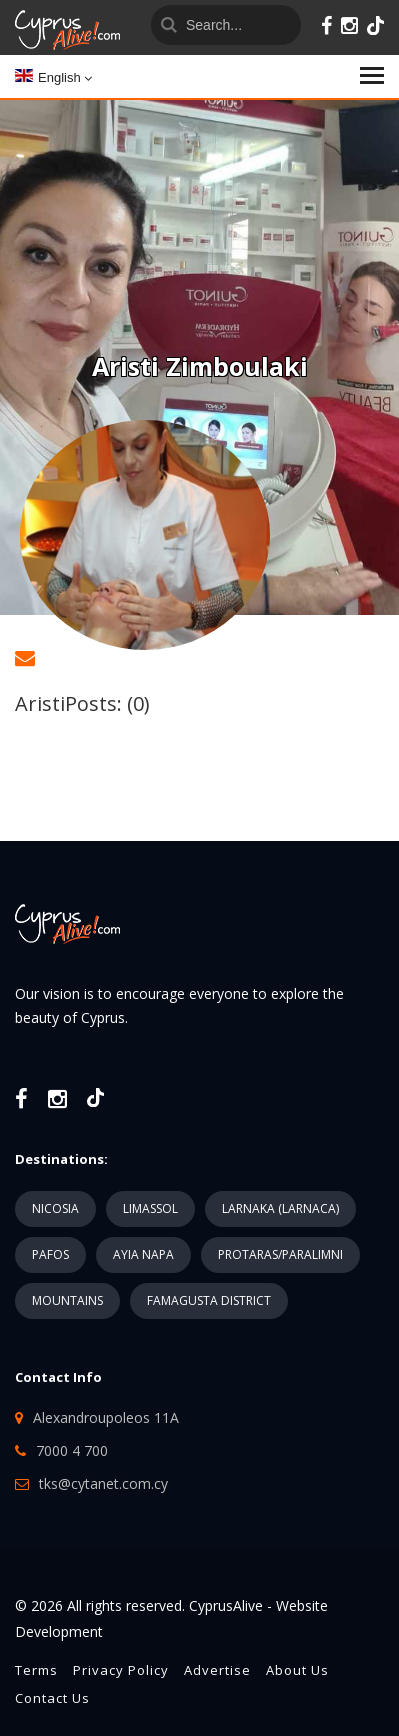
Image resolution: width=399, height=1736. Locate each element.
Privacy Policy (121, 1670)
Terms (36, 1670)
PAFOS (50, 1254)
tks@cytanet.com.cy (103, 1483)
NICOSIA (55, 1208)
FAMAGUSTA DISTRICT (209, 1300)
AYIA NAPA (143, 1254)
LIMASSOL (150, 1208)
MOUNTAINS (67, 1300)
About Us (297, 1670)
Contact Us (52, 1698)
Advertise (217, 1670)
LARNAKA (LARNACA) (280, 1208)
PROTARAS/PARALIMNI (280, 1254)
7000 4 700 (72, 1450)
